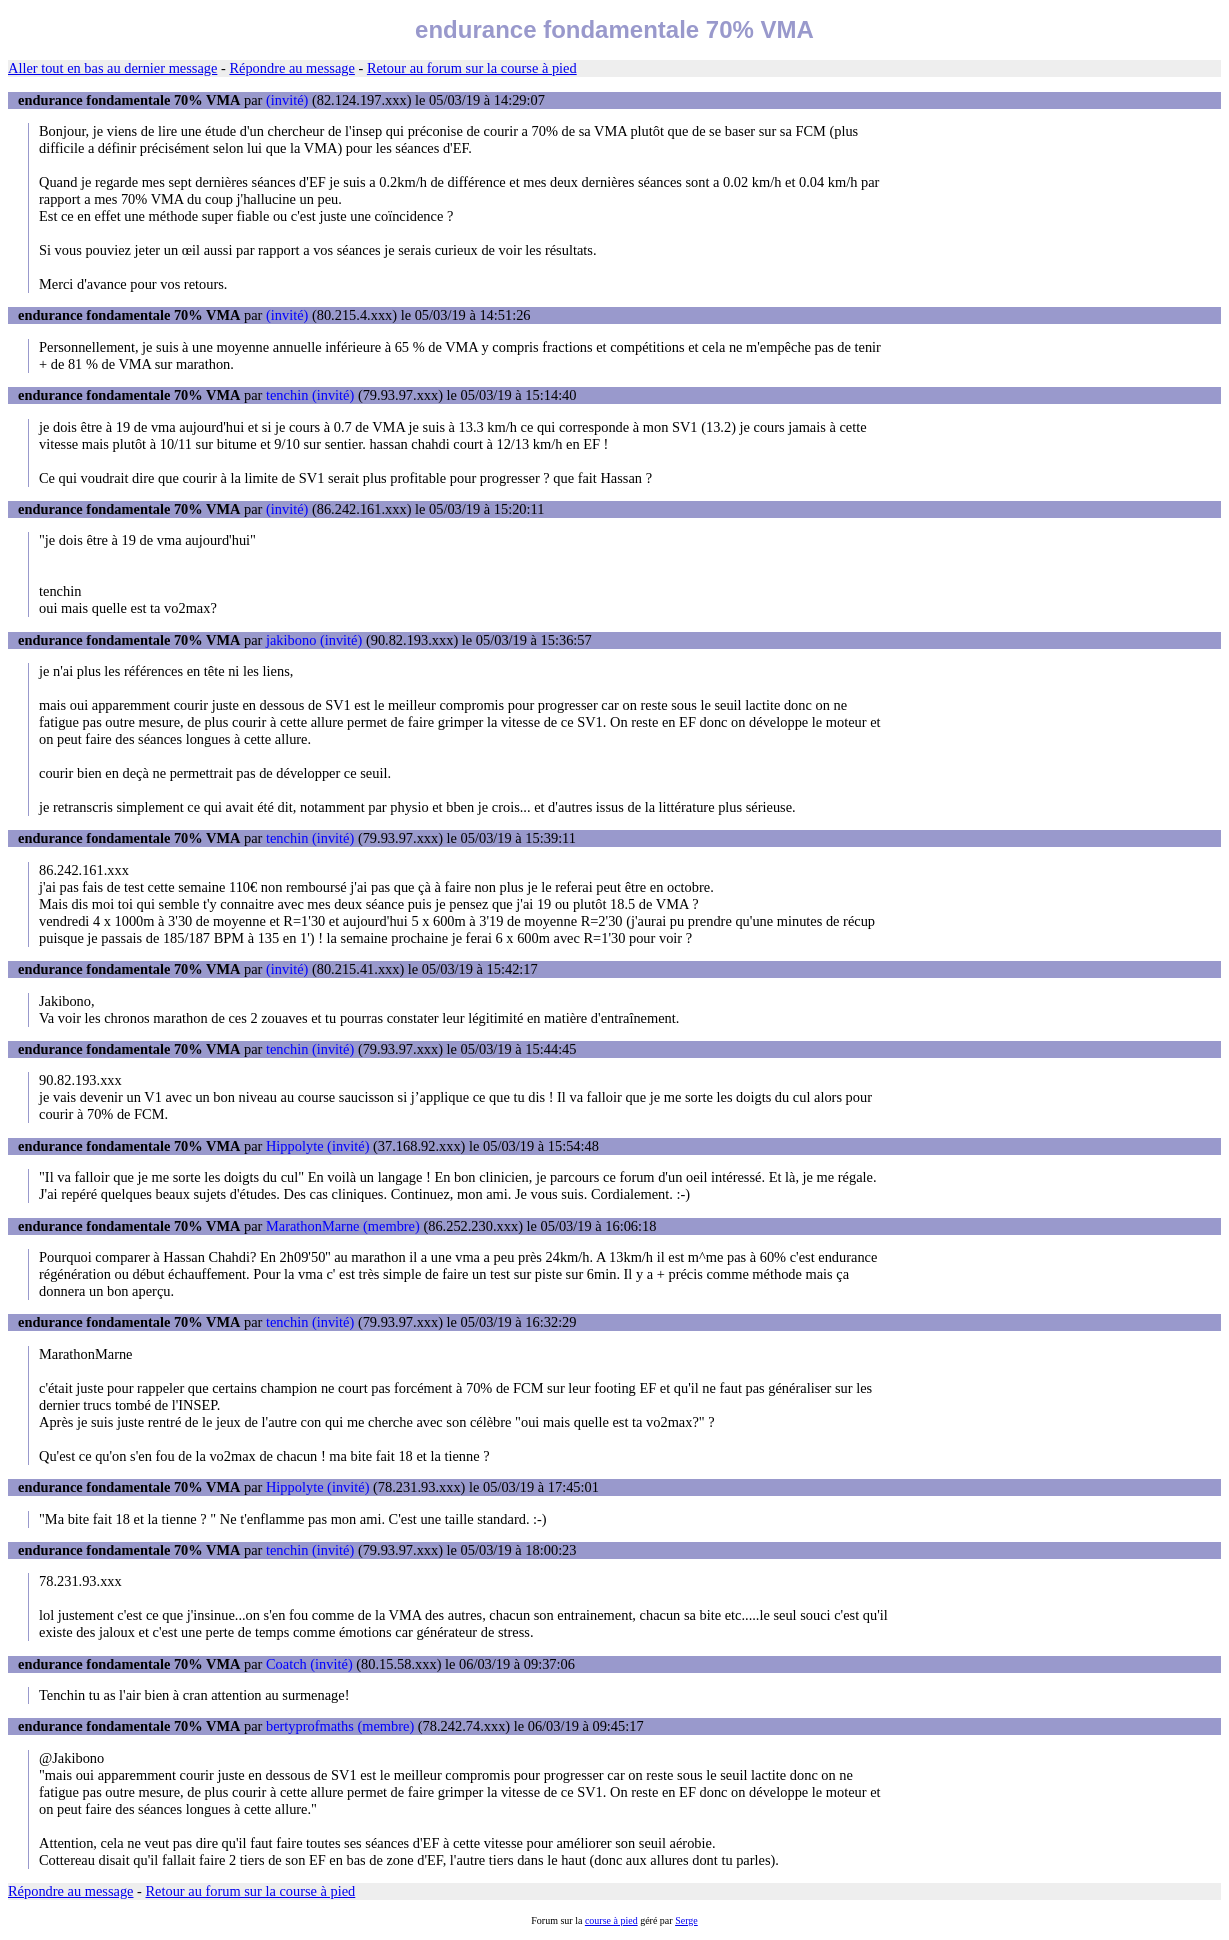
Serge (686, 1920)
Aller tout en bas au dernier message (112, 68)
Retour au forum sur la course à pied (472, 68)
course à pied (611, 1920)
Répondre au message (291, 68)
